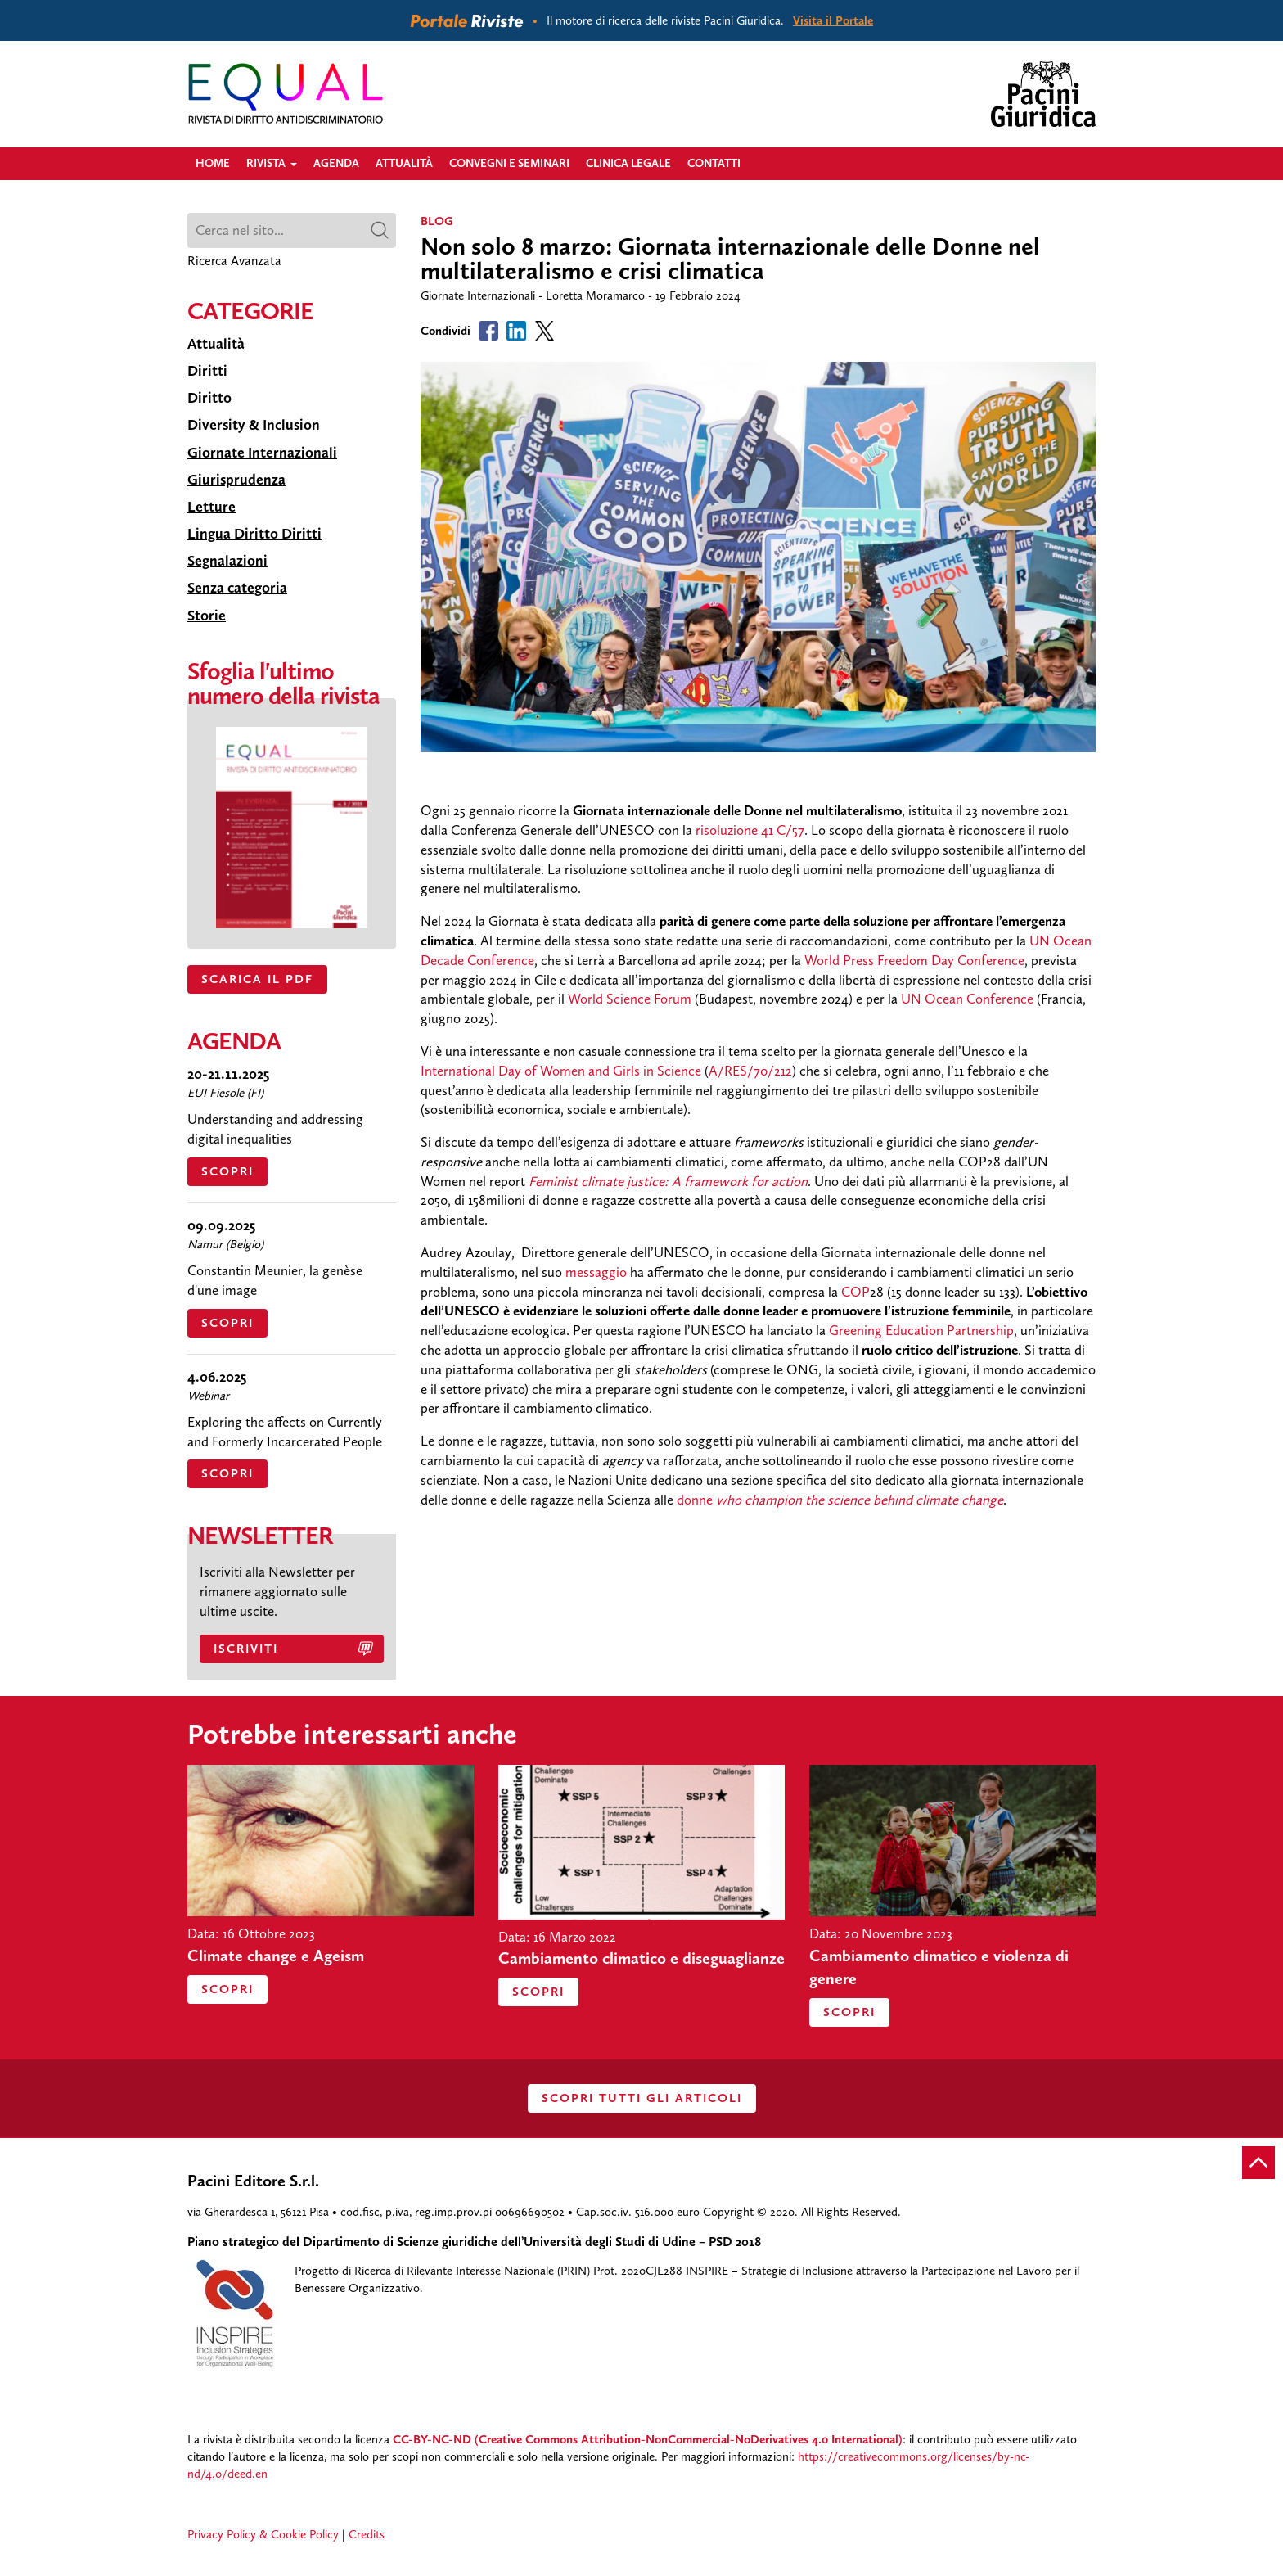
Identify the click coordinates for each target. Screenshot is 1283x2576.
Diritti (207, 371)
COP (855, 1291)
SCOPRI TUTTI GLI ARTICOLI (642, 2098)
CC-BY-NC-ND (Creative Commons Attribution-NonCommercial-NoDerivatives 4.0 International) (648, 2439)
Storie (206, 616)
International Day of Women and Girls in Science (563, 1070)
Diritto (209, 398)
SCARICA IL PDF (257, 979)
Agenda (336, 163)
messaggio (596, 1272)
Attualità (404, 163)
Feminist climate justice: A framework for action (668, 1181)
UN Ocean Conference (967, 998)
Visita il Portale (833, 20)
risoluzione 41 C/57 (750, 830)
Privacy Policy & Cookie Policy (263, 2534)
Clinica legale (628, 163)
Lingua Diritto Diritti (254, 534)
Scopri (227, 1171)
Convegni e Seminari (509, 163)
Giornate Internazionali (262, 453)
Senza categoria (237, 588)
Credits (367, 2534)
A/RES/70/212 (750, 1070)
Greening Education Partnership (921, 1330)
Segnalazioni (227, 561)
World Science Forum (629, 998)
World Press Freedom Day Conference (914, 960)
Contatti (714, 163)
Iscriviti (246, 1648)
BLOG (437, 221)
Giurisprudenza (236, 480)
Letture (211, 507)
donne (840, 1499)
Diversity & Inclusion (253, 425)
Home (213, 163)
